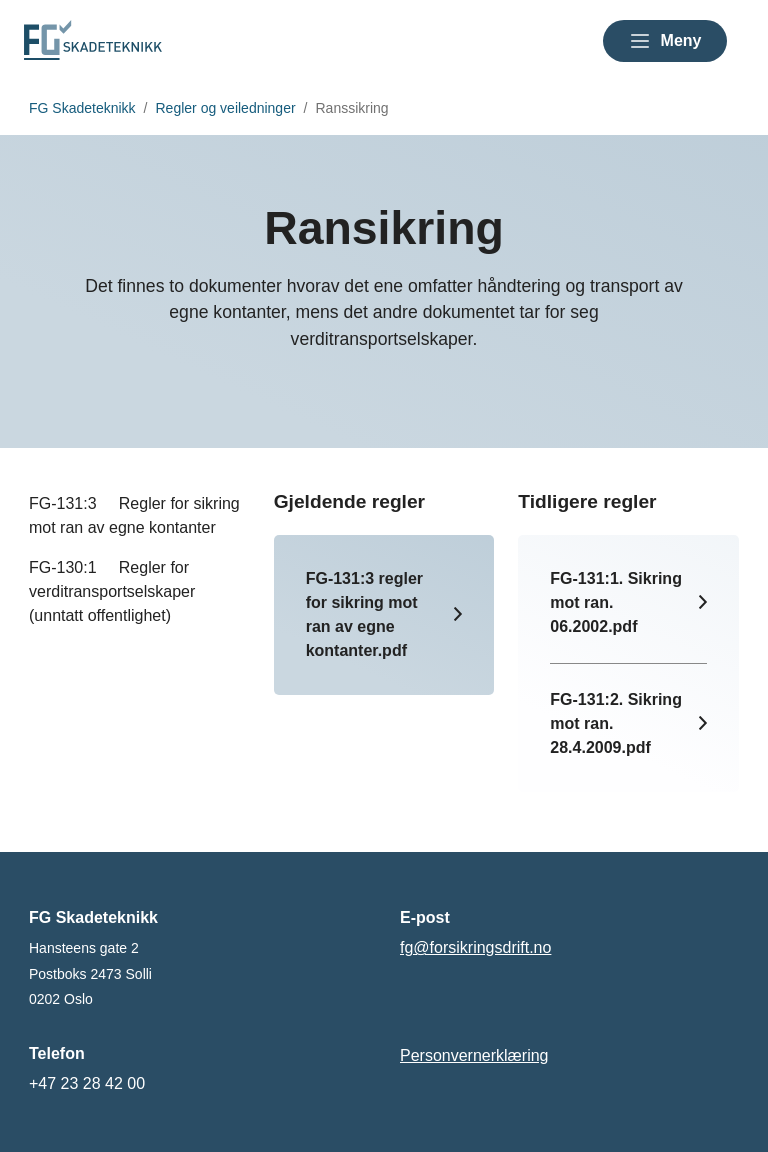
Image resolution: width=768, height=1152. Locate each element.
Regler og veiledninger (226, 108)
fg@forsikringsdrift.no (475, 947)
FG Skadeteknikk (82, 108)
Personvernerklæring (474, 1055)
